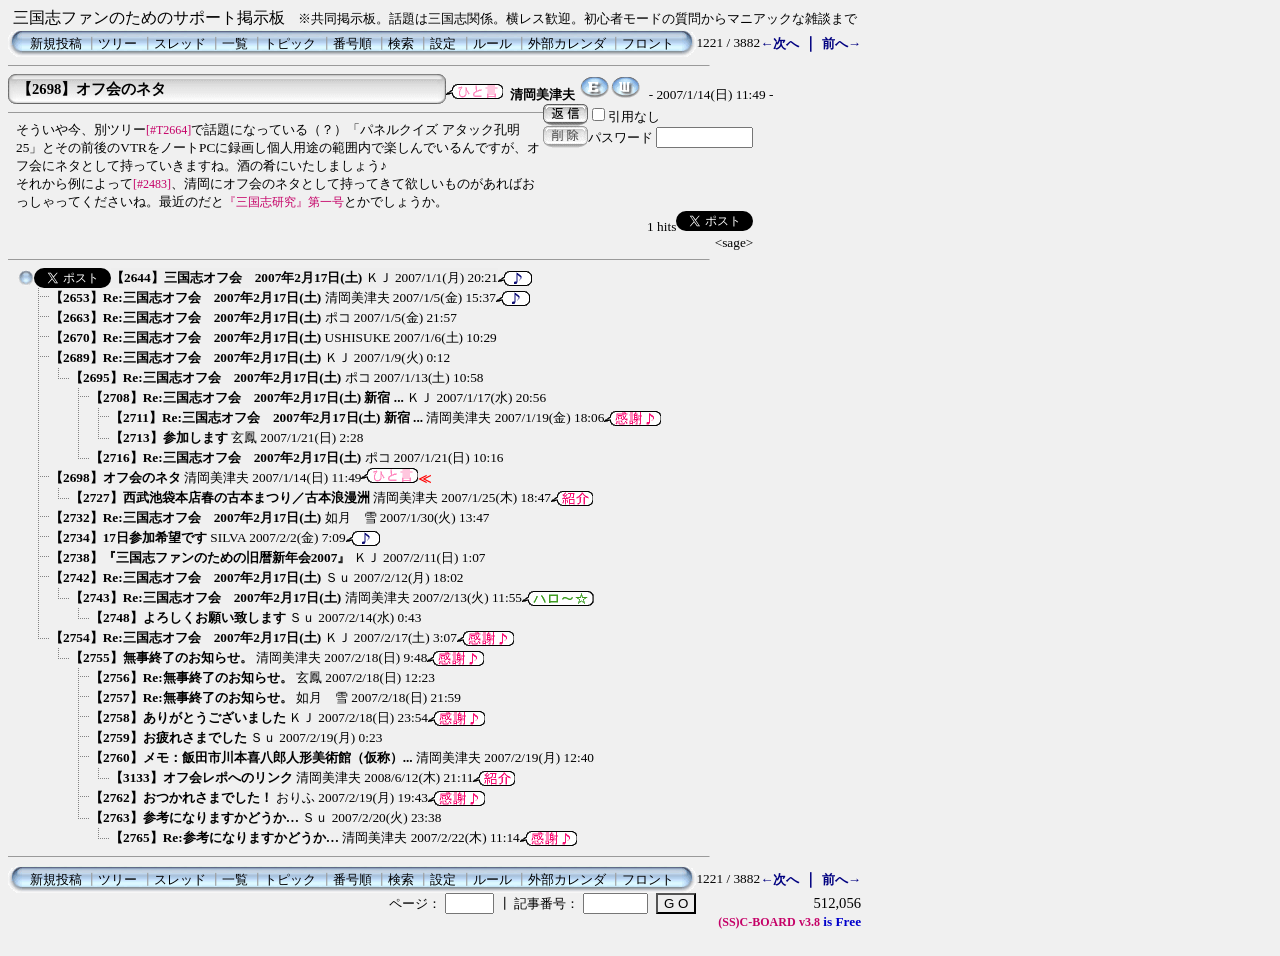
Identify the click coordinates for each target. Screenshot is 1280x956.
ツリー (117, 43)
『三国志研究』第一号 (284, 202)
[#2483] (152, 184)
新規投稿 (56, 43)
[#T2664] (168, 130)
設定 (443, 43)
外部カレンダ (567, 43)
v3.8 (809, 922)
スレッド (180, 43)
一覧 (235, 43)
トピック (290, 43)
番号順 (352, 43)
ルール (492, 43)
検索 (401, 43)
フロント (648, 43)
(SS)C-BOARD (756, 922)
